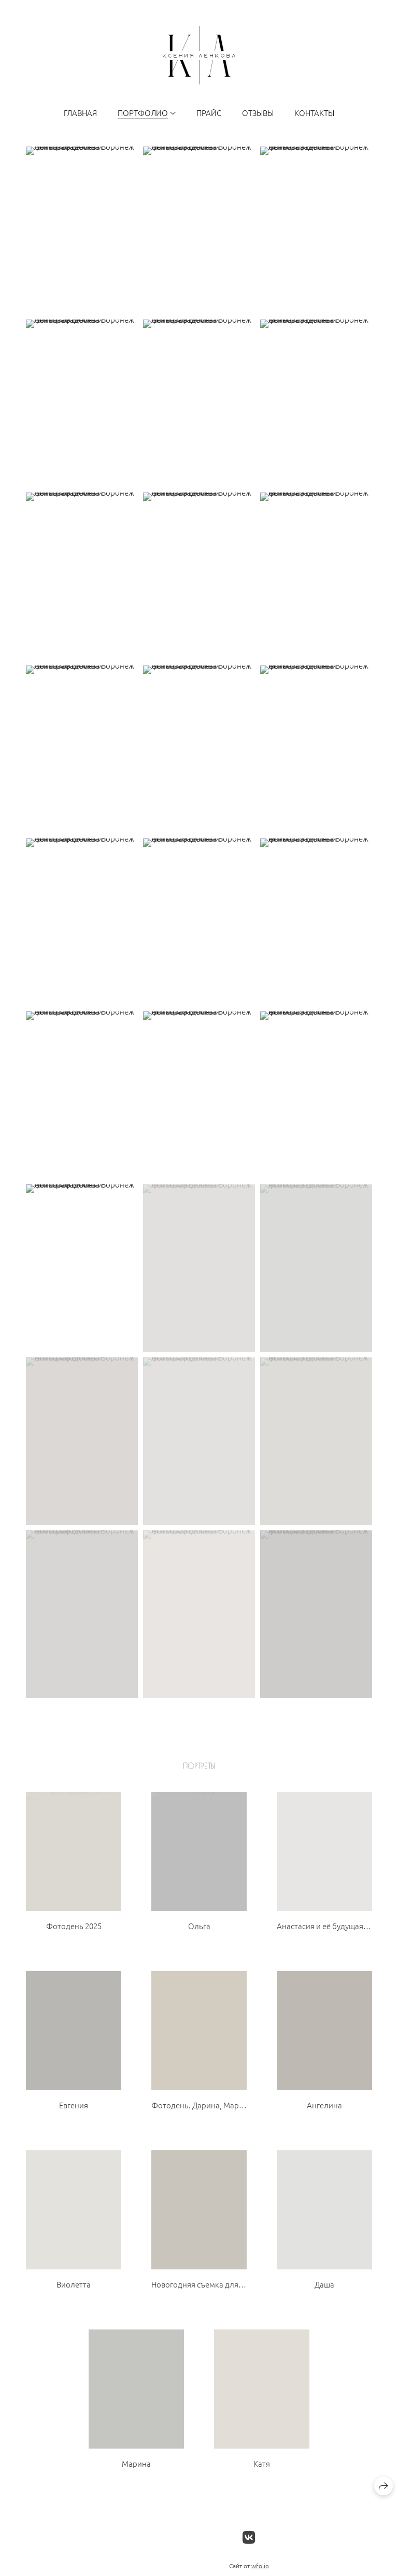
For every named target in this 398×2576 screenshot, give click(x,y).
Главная (80, 112)
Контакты (314, 112)
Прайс (208, 112)
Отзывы (258, 112)
